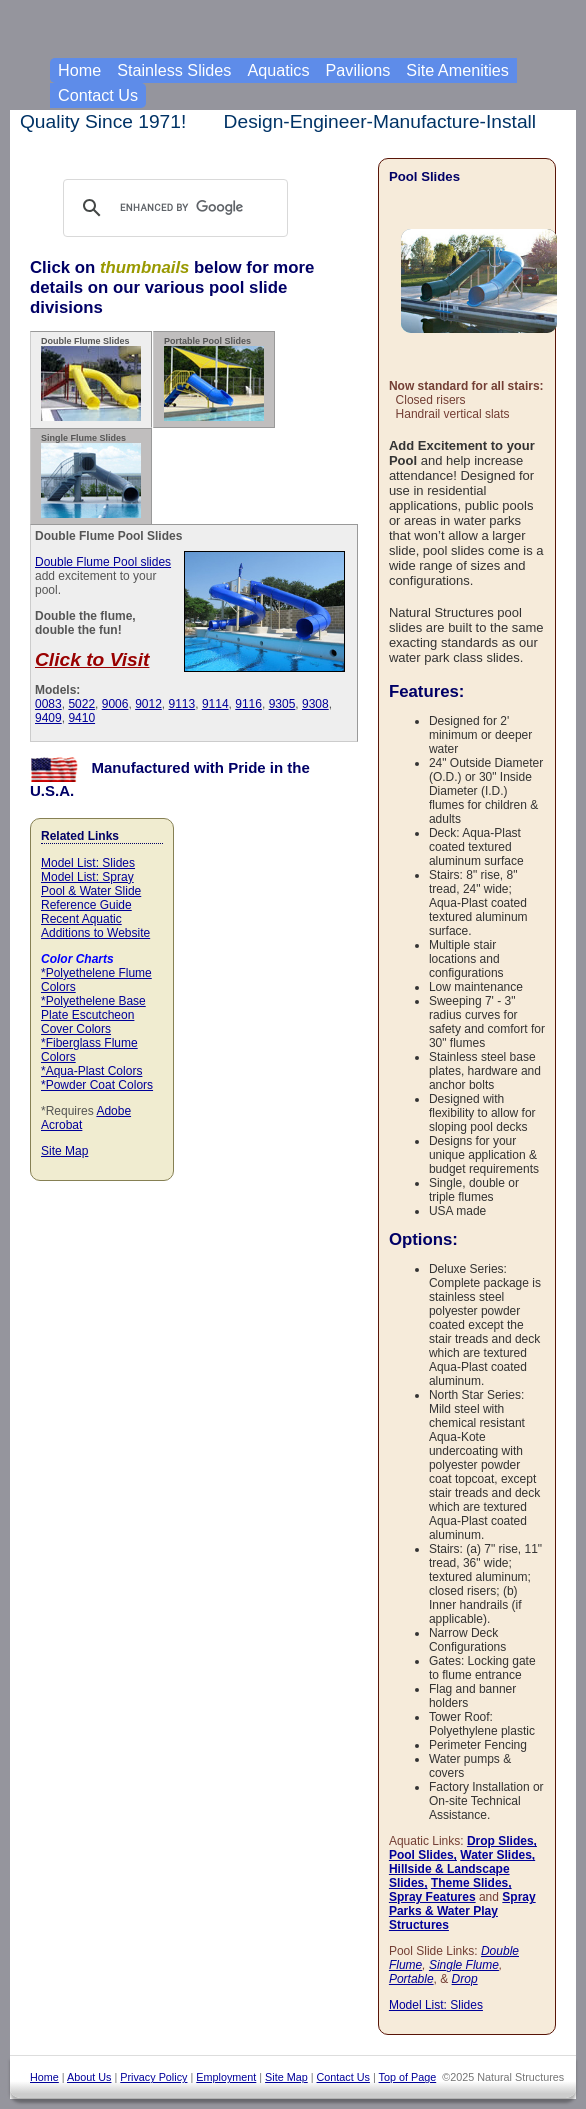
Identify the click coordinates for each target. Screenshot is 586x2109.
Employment (226, 2077)
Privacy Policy (153, 2077)
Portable (411, 1979)
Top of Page (408, 2077)
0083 (48, 704)
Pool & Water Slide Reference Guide (91, 898)
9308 (315, 704)
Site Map (64, 1151)
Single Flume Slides (91, 475)
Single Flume (464, 1965)
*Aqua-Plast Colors (91, 1071)
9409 (48, 718)
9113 (182, 704)
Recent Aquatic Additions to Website (95, 926)
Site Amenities (457, 70)
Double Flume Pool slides (103, 562)
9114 (215, 704)
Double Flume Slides (91, 378)
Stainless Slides (174, 70)
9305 (282, 704)
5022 (81, 704)
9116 (248, 704)
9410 (81, 718)
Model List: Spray (87, 877)
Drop (465, 1979)
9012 (148, 704)
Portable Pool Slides (214, 378)
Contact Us (98, 95)
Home (79, 70)
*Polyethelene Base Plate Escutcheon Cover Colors (93, 1015)
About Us (89, 2077)
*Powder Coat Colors (97, 1085)
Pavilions (358, 70)
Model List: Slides (88, 863)
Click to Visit (92, 659)
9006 (115, 704)
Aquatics (278, 70)
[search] (194, 208)
